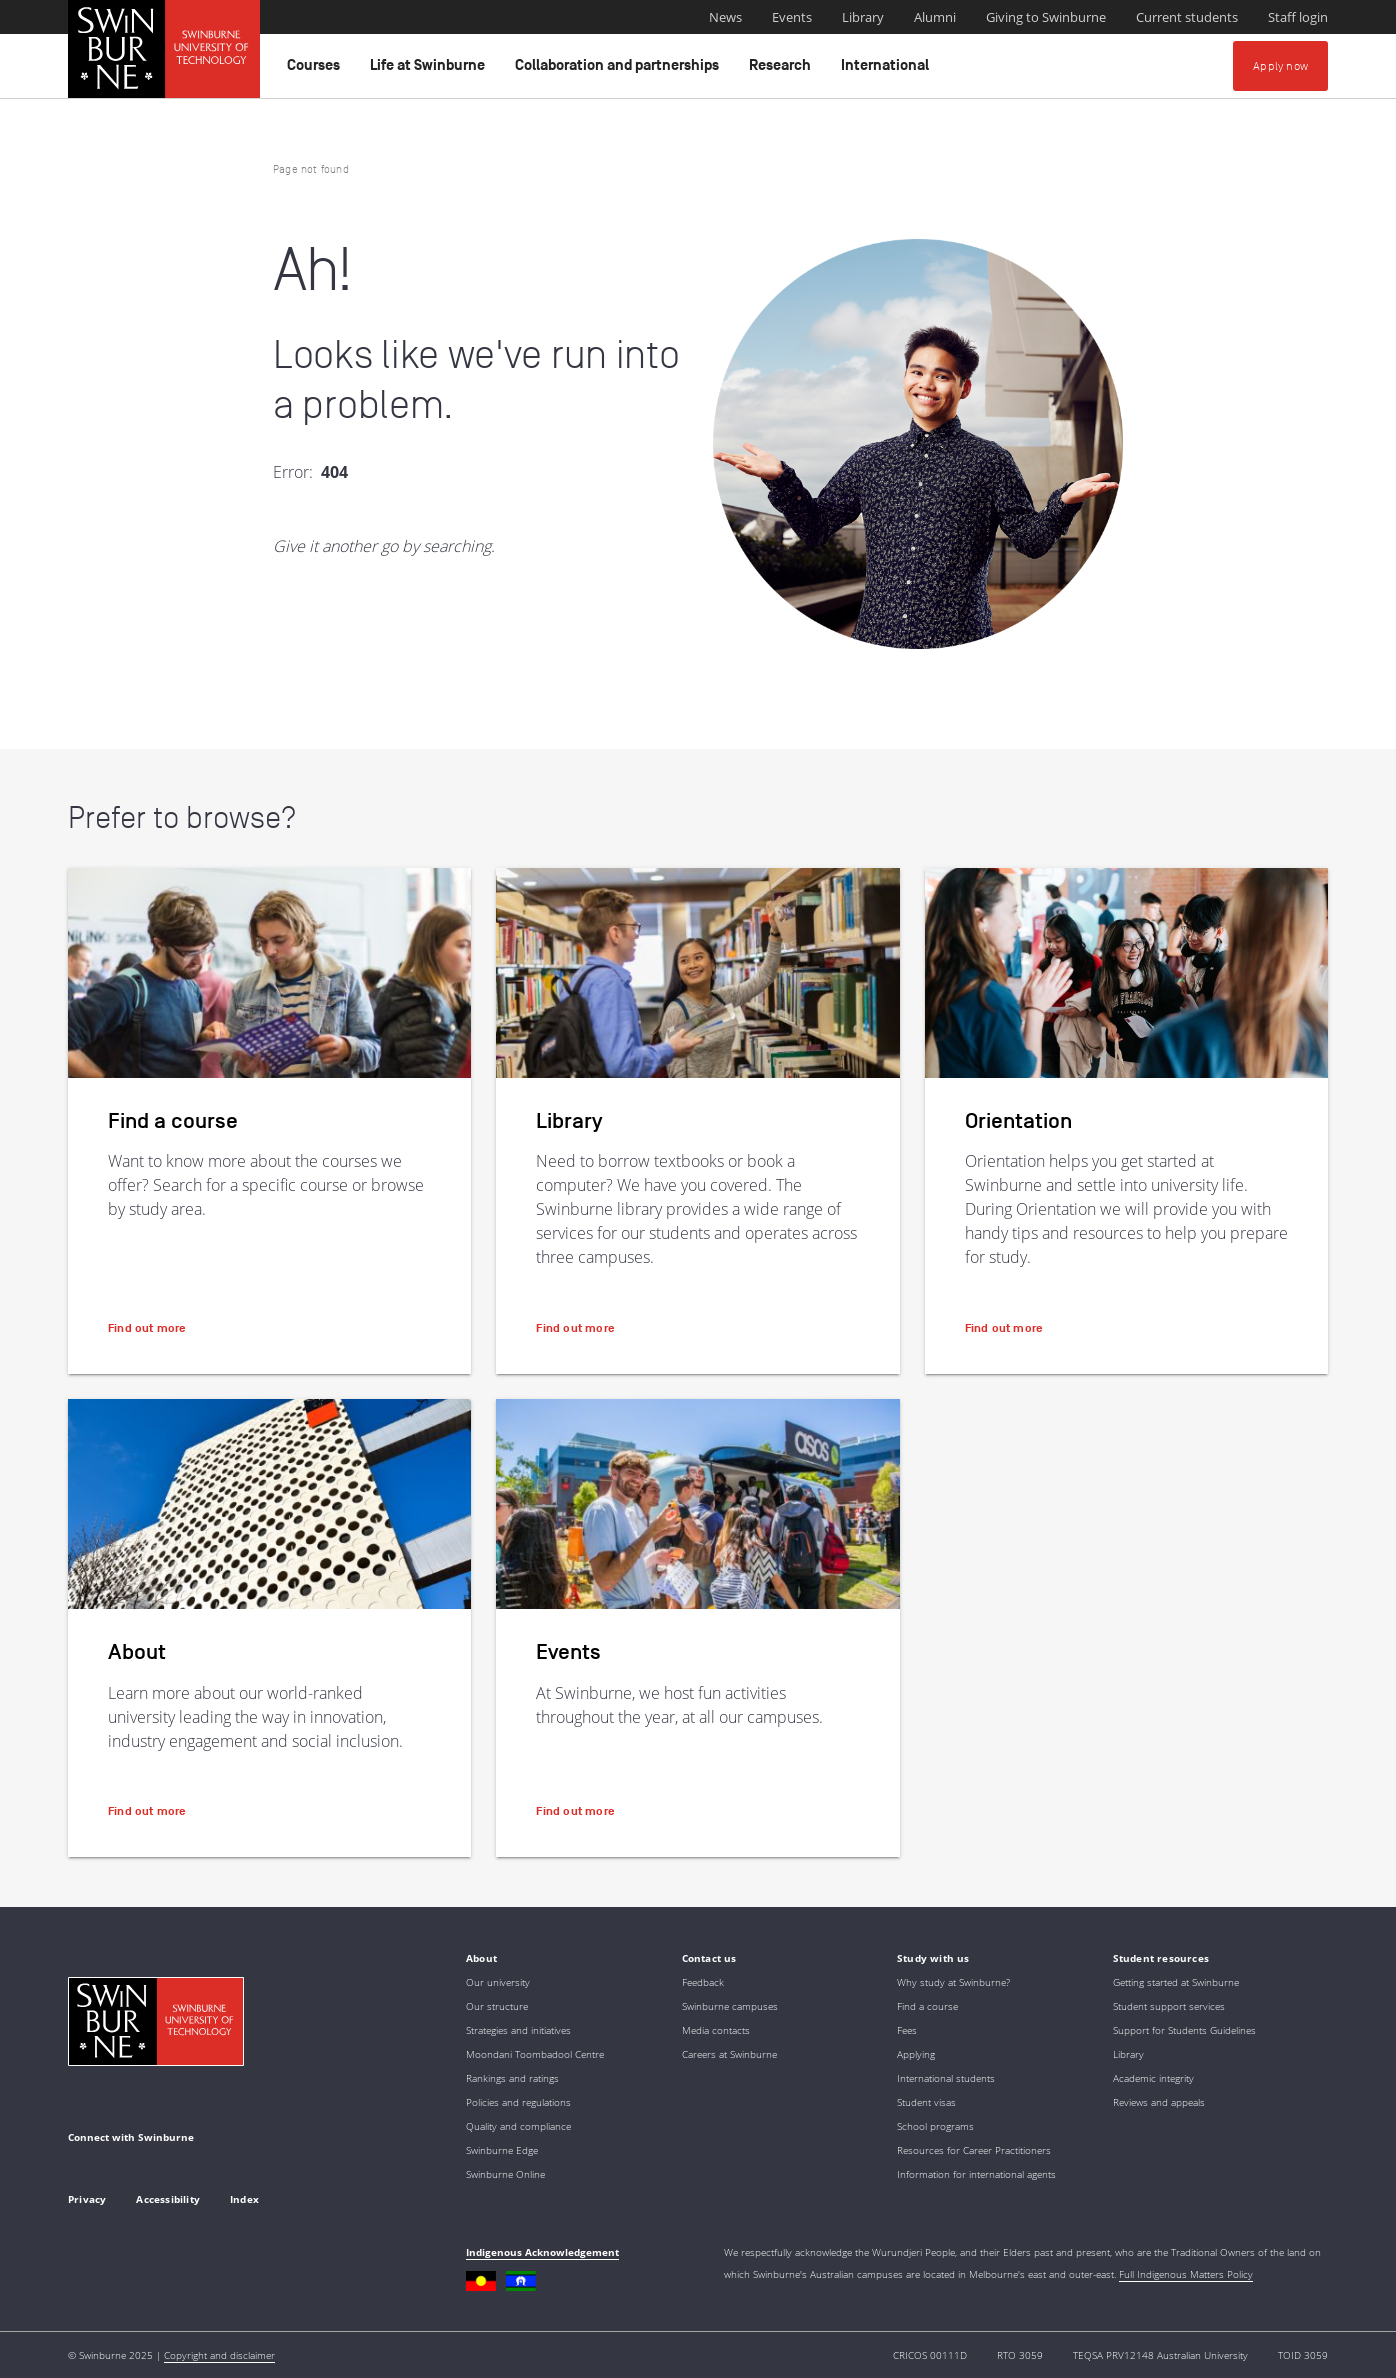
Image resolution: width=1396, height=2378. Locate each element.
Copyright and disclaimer (219, 2355)
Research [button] (783, 70)
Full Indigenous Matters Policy (1186, 2274)
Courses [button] (316, 70)
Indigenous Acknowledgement (542, 2252)
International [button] (888, 70)
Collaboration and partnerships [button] (620, 70)
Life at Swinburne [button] (430, 70)
